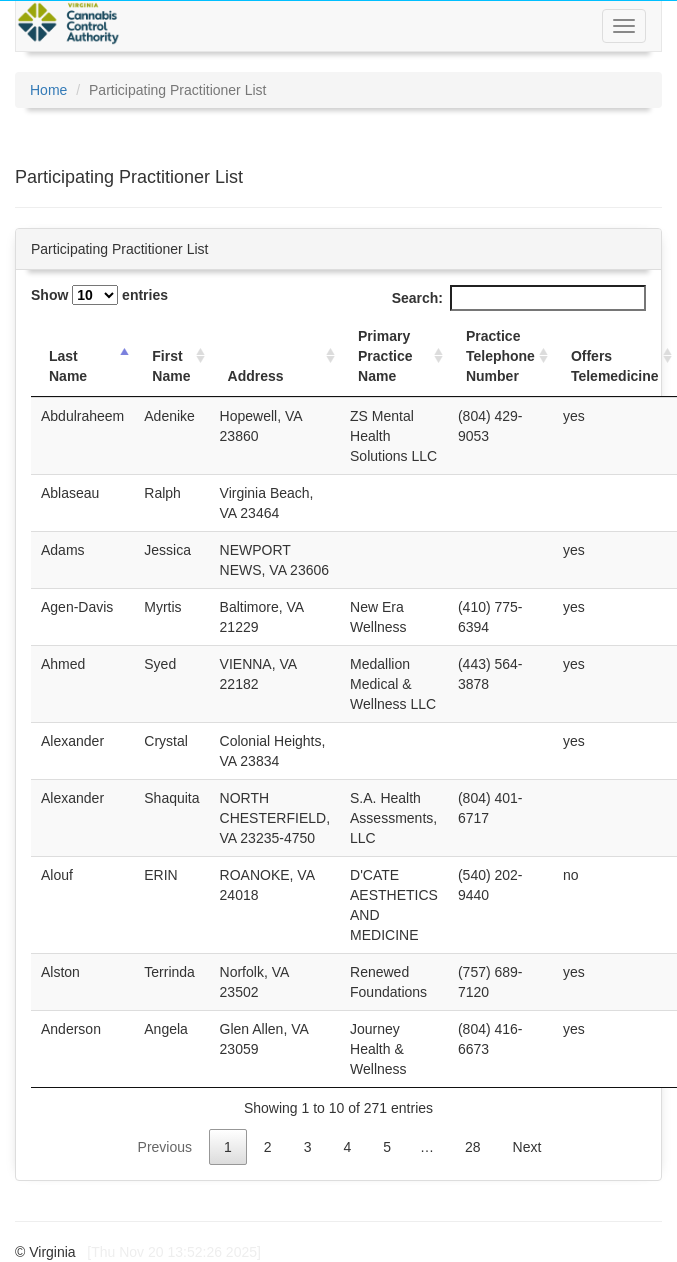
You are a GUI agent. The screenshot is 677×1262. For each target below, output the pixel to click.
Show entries (99, 295)
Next (527, 1147)
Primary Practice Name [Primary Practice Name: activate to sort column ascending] (385, 356)
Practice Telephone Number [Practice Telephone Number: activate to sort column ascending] (500, 356)
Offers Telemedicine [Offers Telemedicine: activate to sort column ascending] (615, 366)
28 (473, 1147)
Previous (165, 1147)
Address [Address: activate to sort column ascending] (256, 376)
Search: (519, 298)
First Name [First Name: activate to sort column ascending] (171, 366)
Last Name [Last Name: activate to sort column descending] (68, 366)
